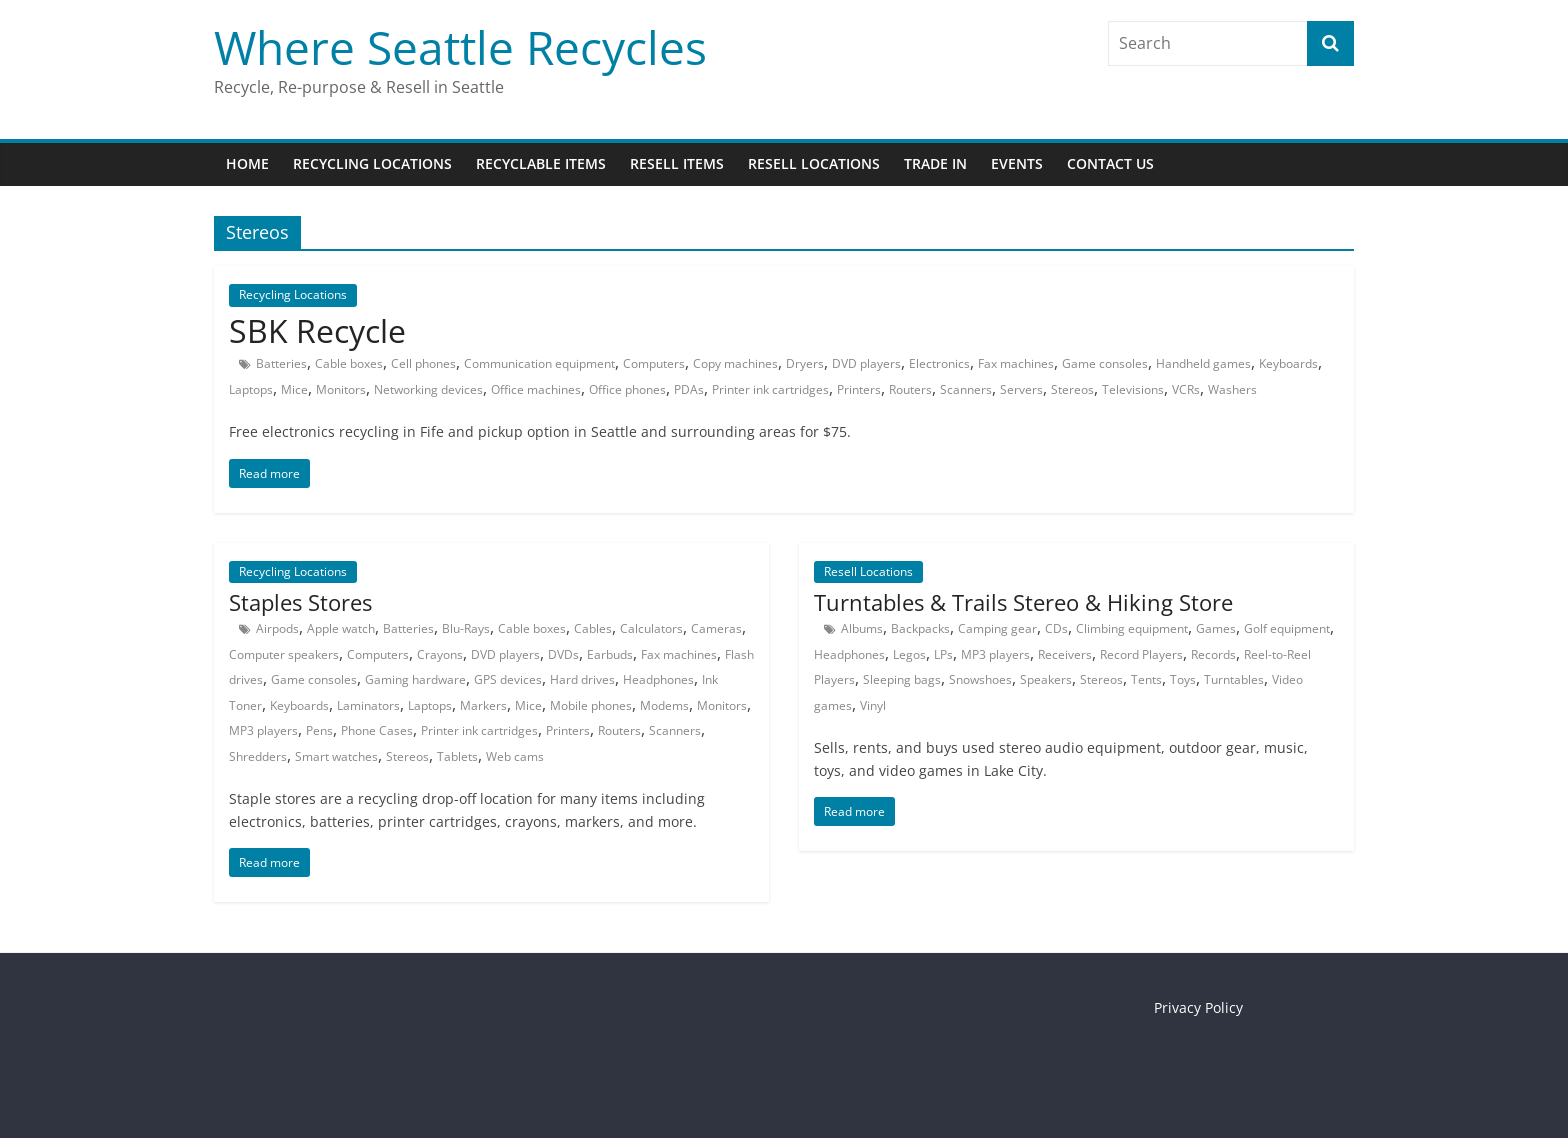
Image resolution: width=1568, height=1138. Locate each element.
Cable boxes (349, 363)
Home (247, 163)
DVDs (563, 654)
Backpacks (920, 628)
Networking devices (428, 389)
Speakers (1046, 679)
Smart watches (336, 756)
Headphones (658, 679)
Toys (1183, 679)
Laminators (368, 705)
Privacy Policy (1198, 1007)
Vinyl (873, 705)
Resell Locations (814, 163)
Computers (654, 363)
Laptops (251, 389)
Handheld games (1203, 363)
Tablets (457, 756)
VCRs (1186, 389)
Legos (909, 654)
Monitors (341, 389)
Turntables (1234, 679)
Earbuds (610, 654)
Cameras (716, 628)
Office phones (627, 389)
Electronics (939, 363)
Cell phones (423, 363)
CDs (1056, 628)
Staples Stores (300, 602)
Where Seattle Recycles (460, 47)
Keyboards (1288, 363)
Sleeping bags (902, 679)
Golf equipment (1287, 628)
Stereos (1072, 389)
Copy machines (735, 363)
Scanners (966, 389)
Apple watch (341, 628)
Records (1213, 654)
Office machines (536, 389)
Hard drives (582, 679)
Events (1017, 163)
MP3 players (263, 730)
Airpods (277, 628)
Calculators (651, 628)
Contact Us (1110, 163)
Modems (664, 705)
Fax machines (1016, 363)
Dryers (805, 363)
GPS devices (508, 679)
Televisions (1133, 389)
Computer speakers (284, 654)
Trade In (935, 163)
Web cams (515, 756)
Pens (319, 730)
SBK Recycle (317, 330)
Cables (593, 628)
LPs (943, 654)
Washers (1232, 389)
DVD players (866, 363)
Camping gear (997, 628)
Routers (910, 389)
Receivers (1065, 654)
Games (1216, 628)
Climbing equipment (1132, 628)
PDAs (689, 389)
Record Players (1141, 654)
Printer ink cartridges (770, 389)
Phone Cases (377, 730)
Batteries (281, 363)
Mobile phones (591, 705)
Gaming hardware (415, 679)
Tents (1146, 679)
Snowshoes (980, 679)
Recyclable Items (541, 163)
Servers (1021, 389)
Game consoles (1105, 363)
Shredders (258, 756)
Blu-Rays (466, 628)
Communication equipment (539, 363)
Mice (294, 389)
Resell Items (677, 163)
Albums (862, 628)
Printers (859, 389)
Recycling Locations (372, 163)
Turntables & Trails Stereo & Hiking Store (1023, 602)
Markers (483, 705)
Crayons (440, 654)
